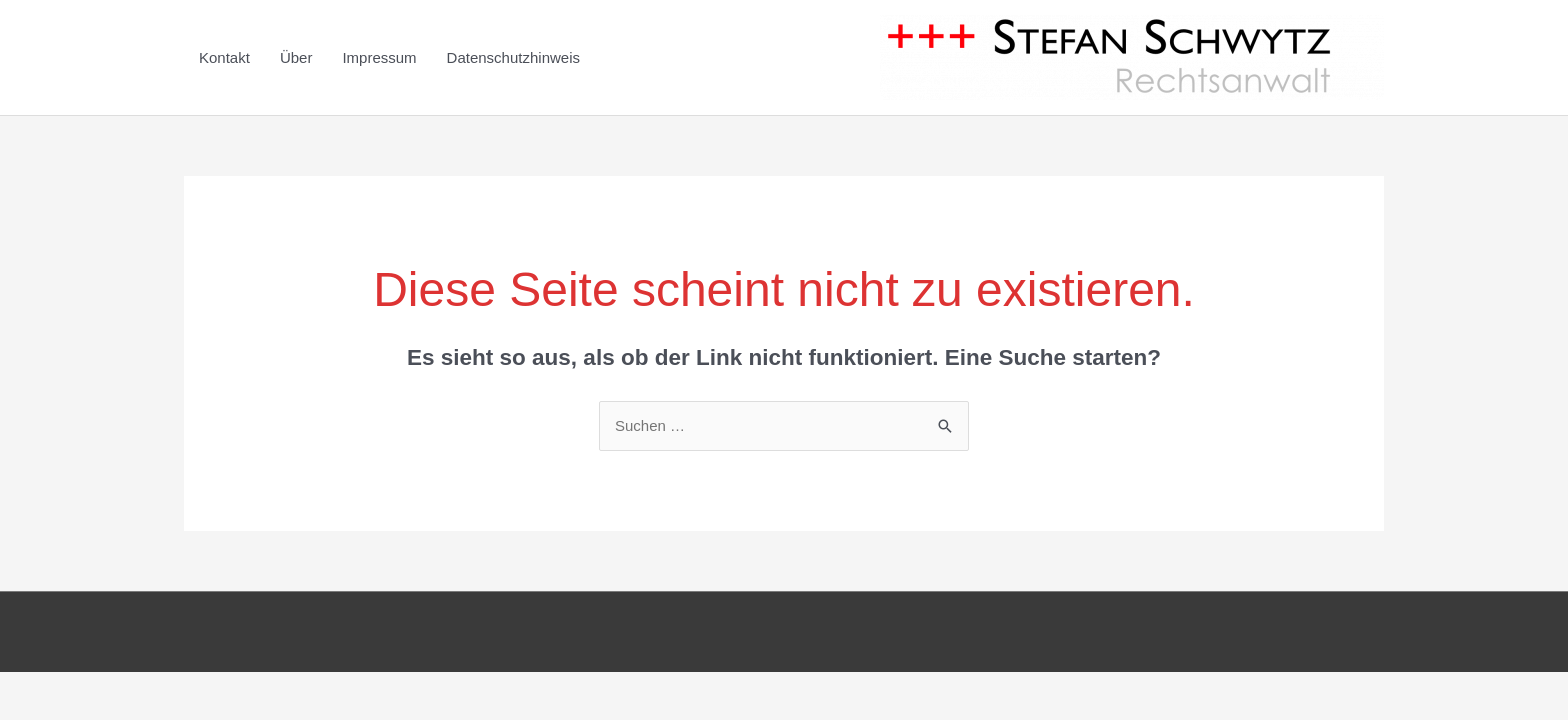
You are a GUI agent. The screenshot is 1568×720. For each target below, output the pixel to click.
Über (296, 57)
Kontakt (224, 57)
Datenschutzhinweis (513, 57)
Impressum (379, 57)
